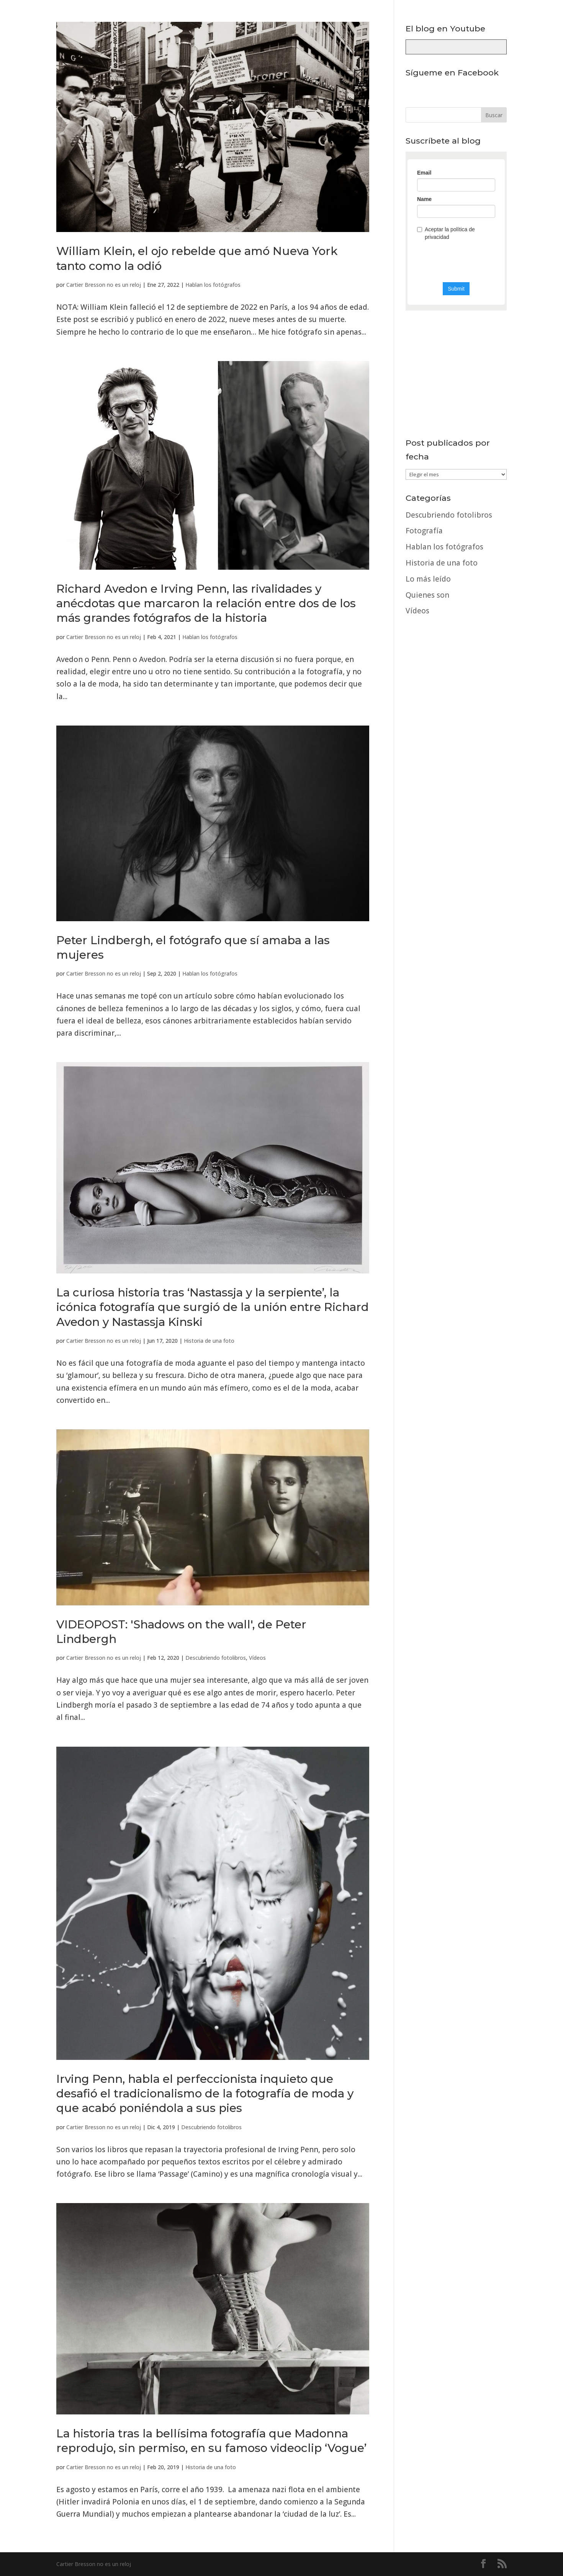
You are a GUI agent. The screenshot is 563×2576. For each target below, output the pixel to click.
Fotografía (424, 531)
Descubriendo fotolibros (215, 1657)
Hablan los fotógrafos (213, 284)
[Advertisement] (456, 854)
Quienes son (427, 595)
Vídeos (257, 1657)
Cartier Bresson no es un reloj (103, 284)
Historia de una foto (209, 1340)
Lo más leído (428, 579)
